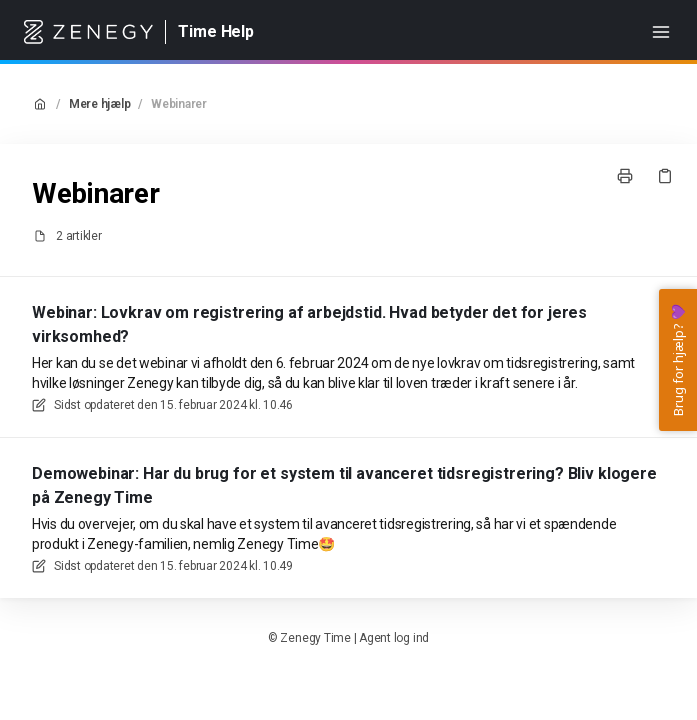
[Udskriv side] (625, 176)
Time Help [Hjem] (216, 31)
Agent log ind (394, 638)
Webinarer (179, 104)
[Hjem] (88, 32)
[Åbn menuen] (661, 32)
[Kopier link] (665, 176)
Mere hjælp (100, 104)
